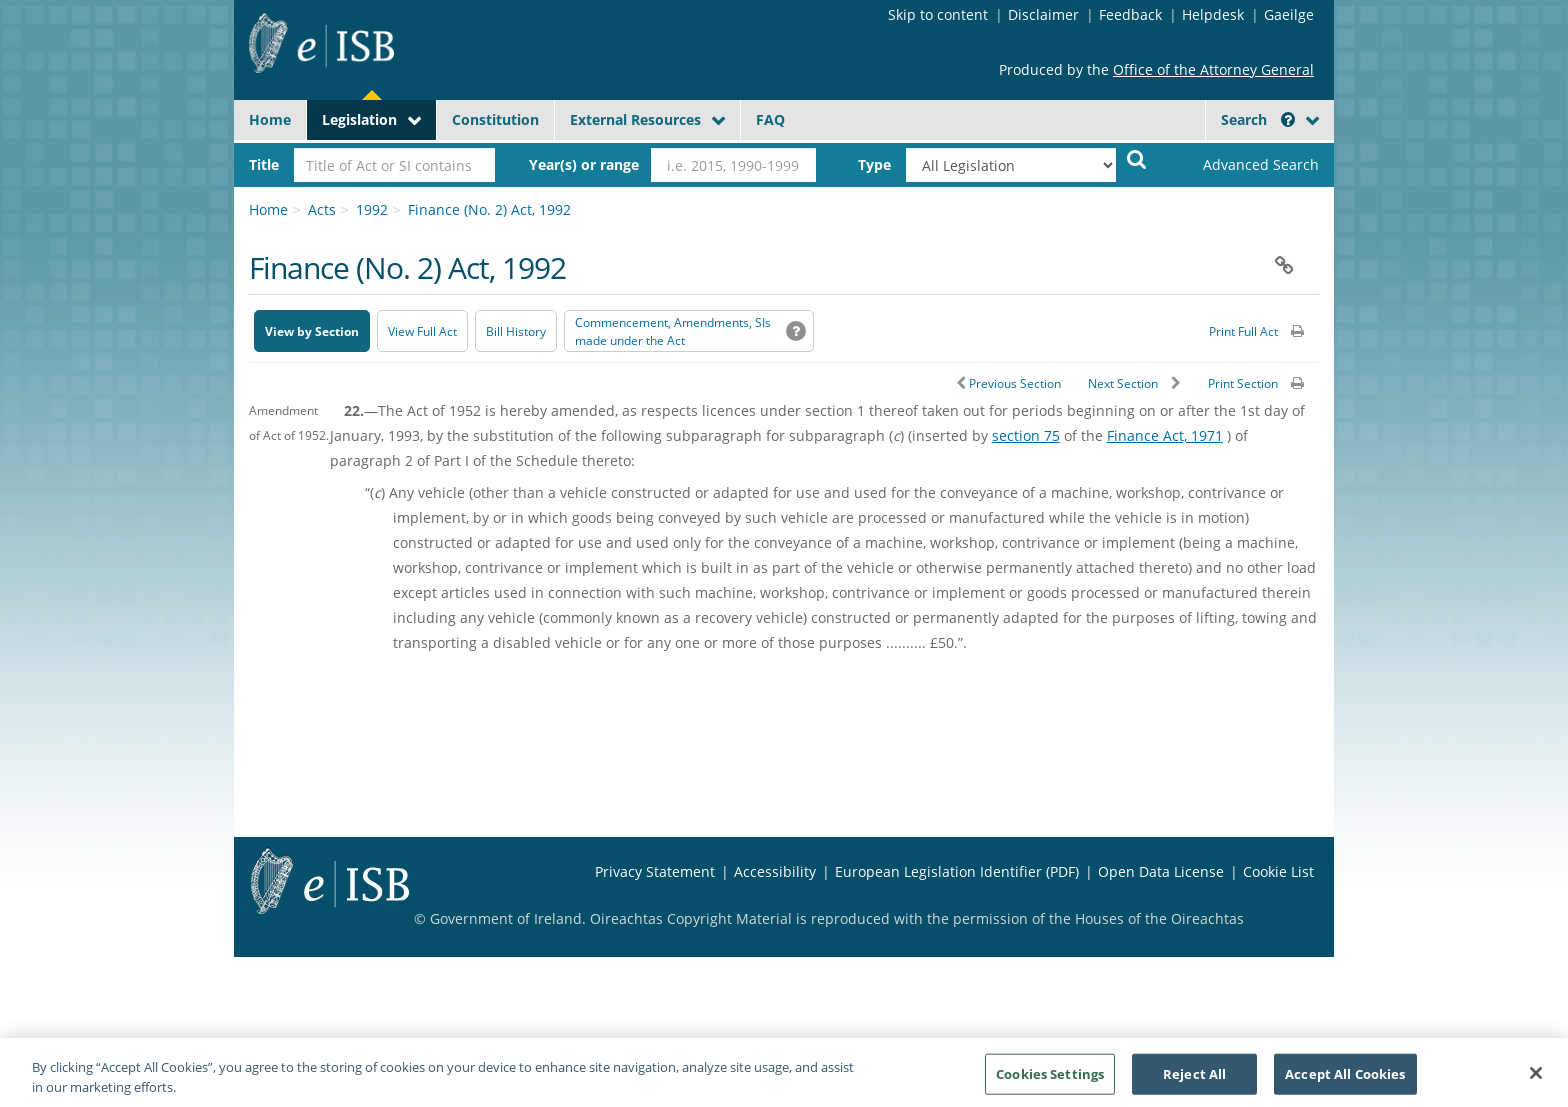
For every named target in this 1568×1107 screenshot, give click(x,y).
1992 (372, 209)
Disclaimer (1043, 14)
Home (270, 119)
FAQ (770, 119)
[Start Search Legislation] (1137, 158)
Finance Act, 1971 (1165, 435)
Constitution (495, 119)
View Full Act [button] (422, 331)
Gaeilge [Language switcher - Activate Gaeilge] (1289, 14)
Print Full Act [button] (1243, 331)
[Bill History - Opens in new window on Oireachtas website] (516, 331)
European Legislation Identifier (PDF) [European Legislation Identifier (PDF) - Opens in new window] (957, 871)
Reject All (1194, 1085)
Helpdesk (1213, 14)
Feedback (1130, 14)
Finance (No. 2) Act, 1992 (489, 209)
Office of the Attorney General (1213, 69)
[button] (1288, 119)
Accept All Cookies (1345, 1085)
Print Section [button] (1243, 383)
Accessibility (775, 871)
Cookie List (1278, 871)
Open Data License (1161, 871)
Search (1258, 119)
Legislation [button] (359, 119)
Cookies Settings (1050, 1085)
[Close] (1536, 1084)
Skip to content (938, 14)
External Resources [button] (635, 119)
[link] (1244, 165)
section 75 (1026, 435)
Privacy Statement (655, 871)
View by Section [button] (312, 331)
